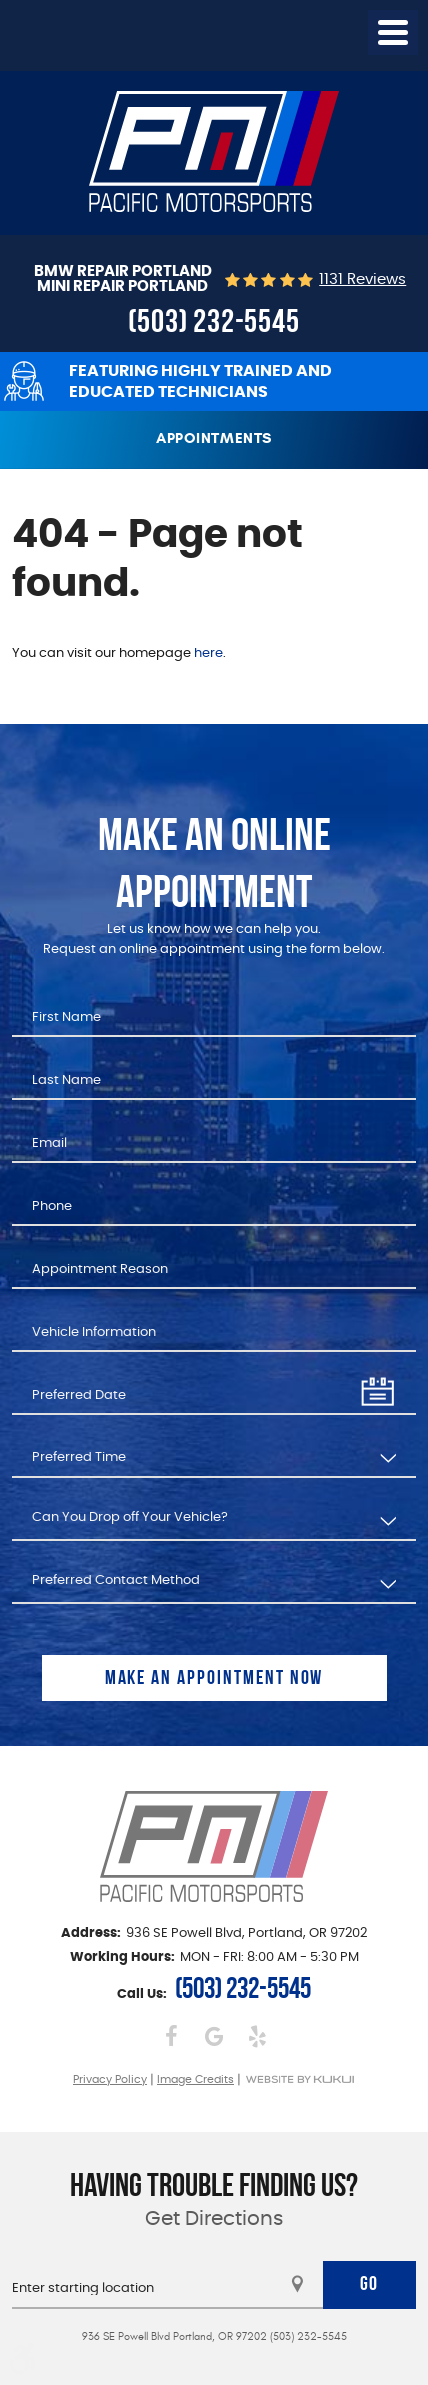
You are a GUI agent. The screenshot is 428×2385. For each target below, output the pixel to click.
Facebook (171, 2036)
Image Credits (195, 2079)
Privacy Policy (110, 2079)
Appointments (214, 438)
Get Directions (214, 2219)
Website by (299, 2079)
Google (214, 2036)
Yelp (257, 2036)
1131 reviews (362, 280)
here (208, 653)
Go (370, 2283)
